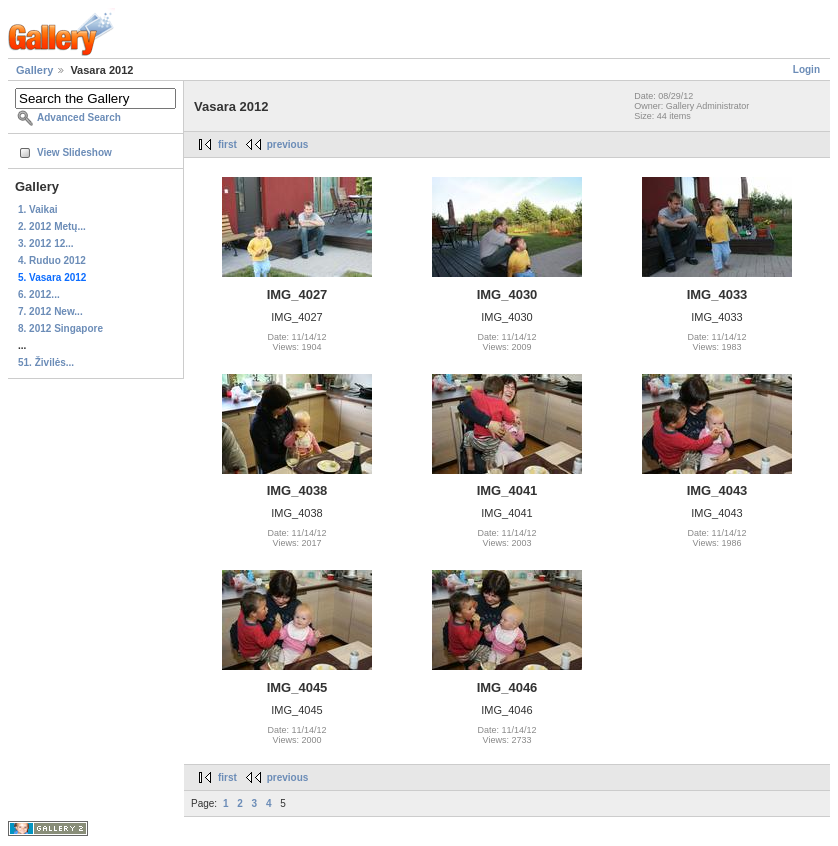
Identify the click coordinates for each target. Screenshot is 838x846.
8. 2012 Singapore (60, 328)
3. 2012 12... (46, 243)
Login (806, 69)
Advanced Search (79, 117)
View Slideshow (74, 152)
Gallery (34, 70)
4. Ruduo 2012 (52, 260)
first (227, 144)
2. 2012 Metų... (52, 226)
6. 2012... (39, 294)
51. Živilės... (46, 362)
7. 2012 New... (50, 311)
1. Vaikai (37, 209)
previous (288, 144)
